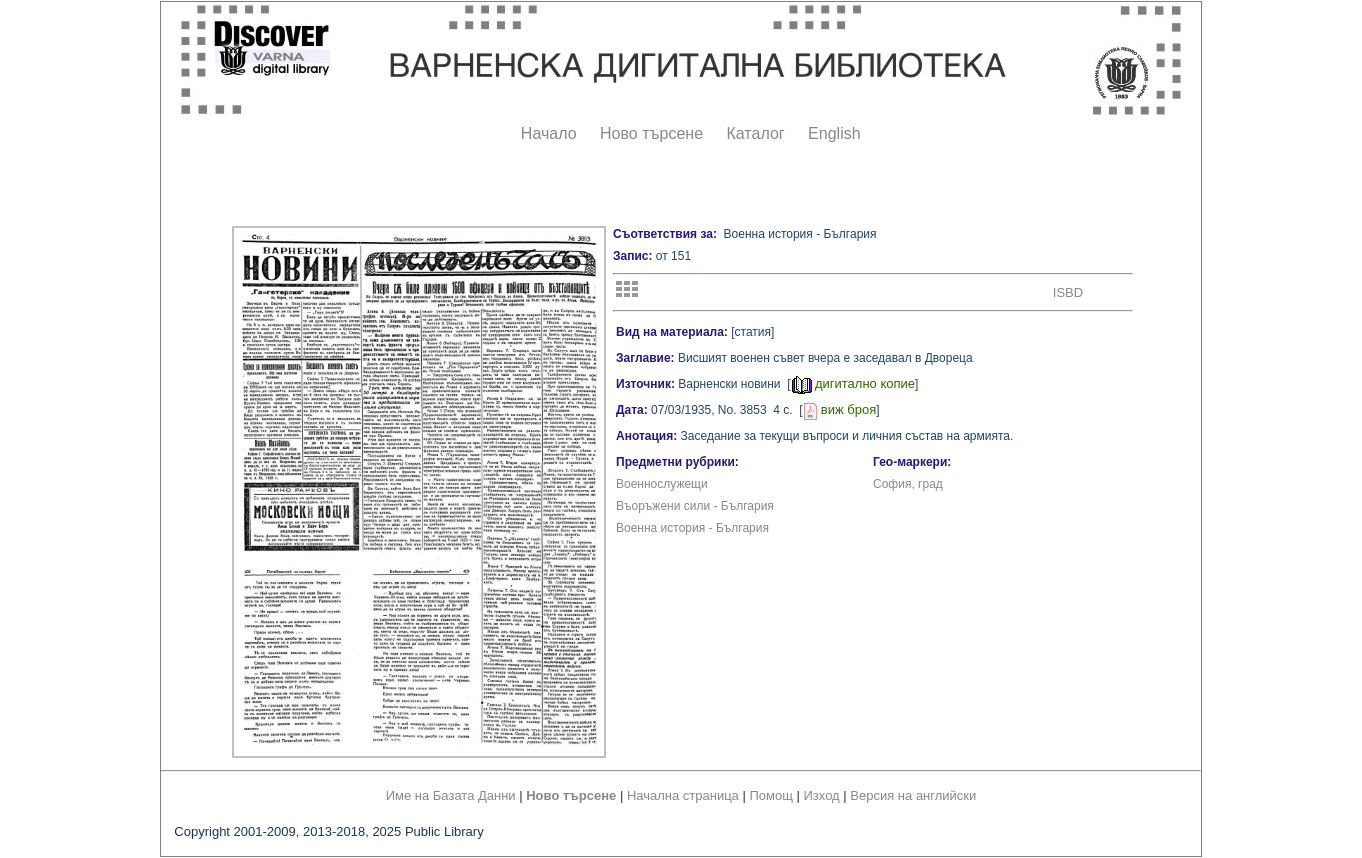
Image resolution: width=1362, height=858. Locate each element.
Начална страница (683, 795)
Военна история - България (692, 528)
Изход (822, 795)
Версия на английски (913, 795)
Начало (549, 133)
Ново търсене (651, 133)
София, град (908, 484)
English (834, 133)
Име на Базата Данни (451, 795)
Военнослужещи (662, 484)
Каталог (755, 133)
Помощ (770, 795)
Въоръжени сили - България (695, 506)
